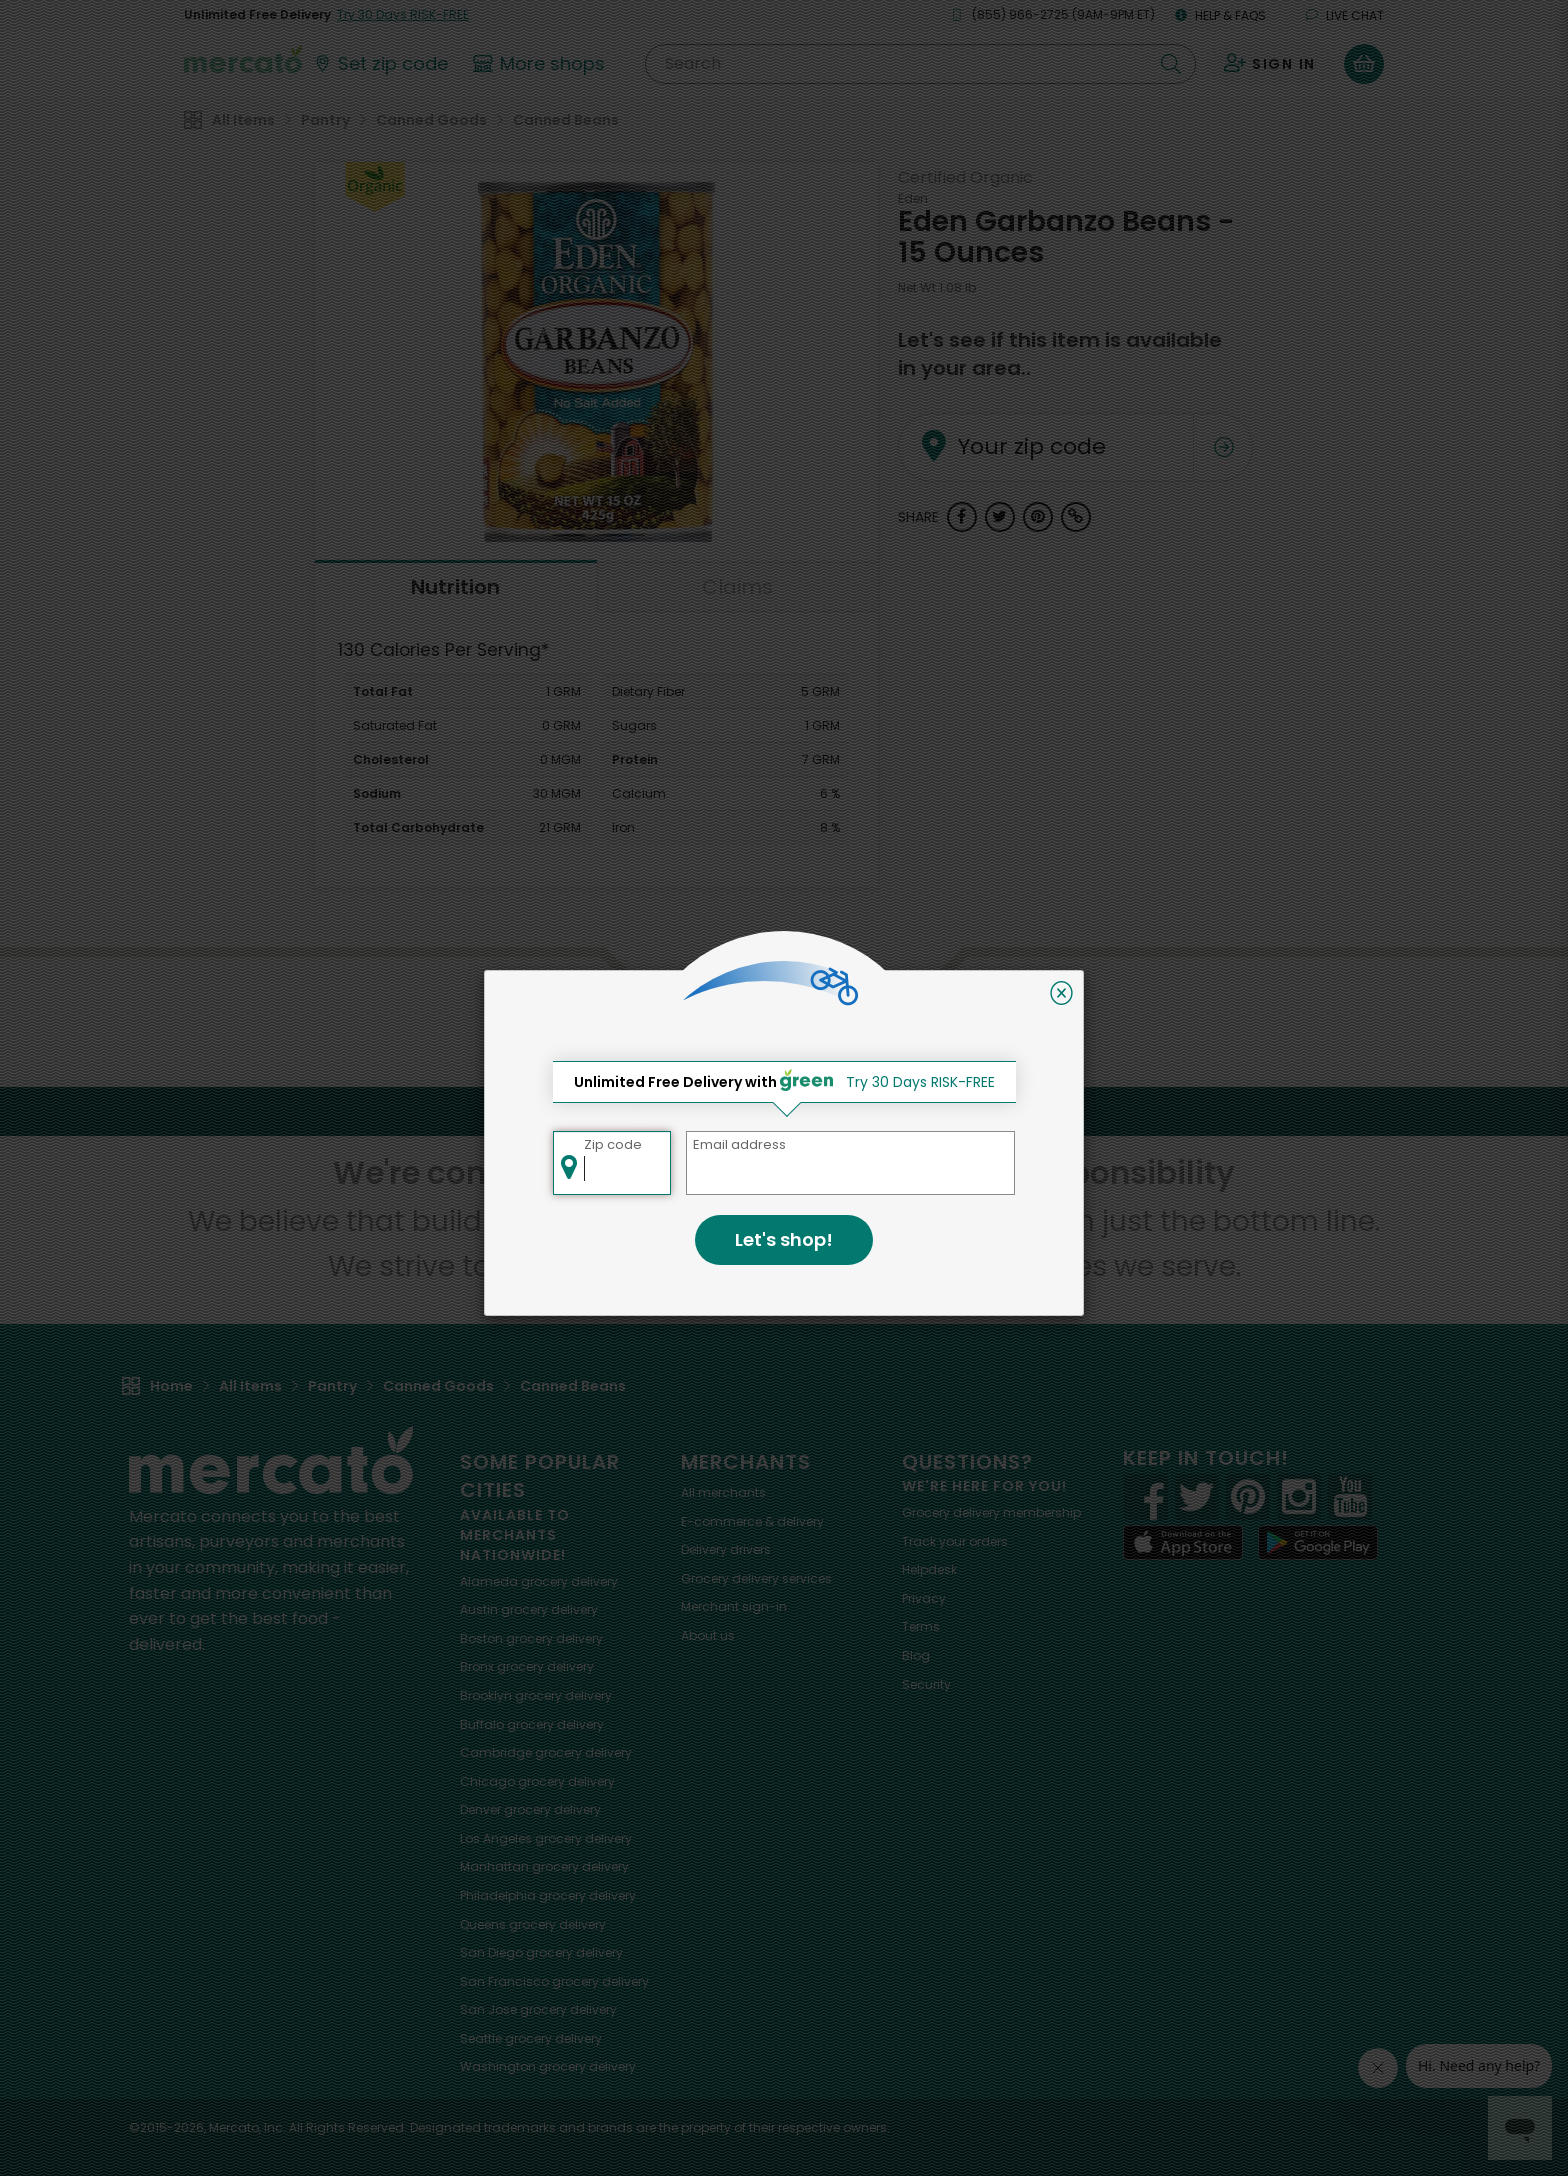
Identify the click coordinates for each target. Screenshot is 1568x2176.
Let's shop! (784, 1239)
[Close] (1061, 993)
